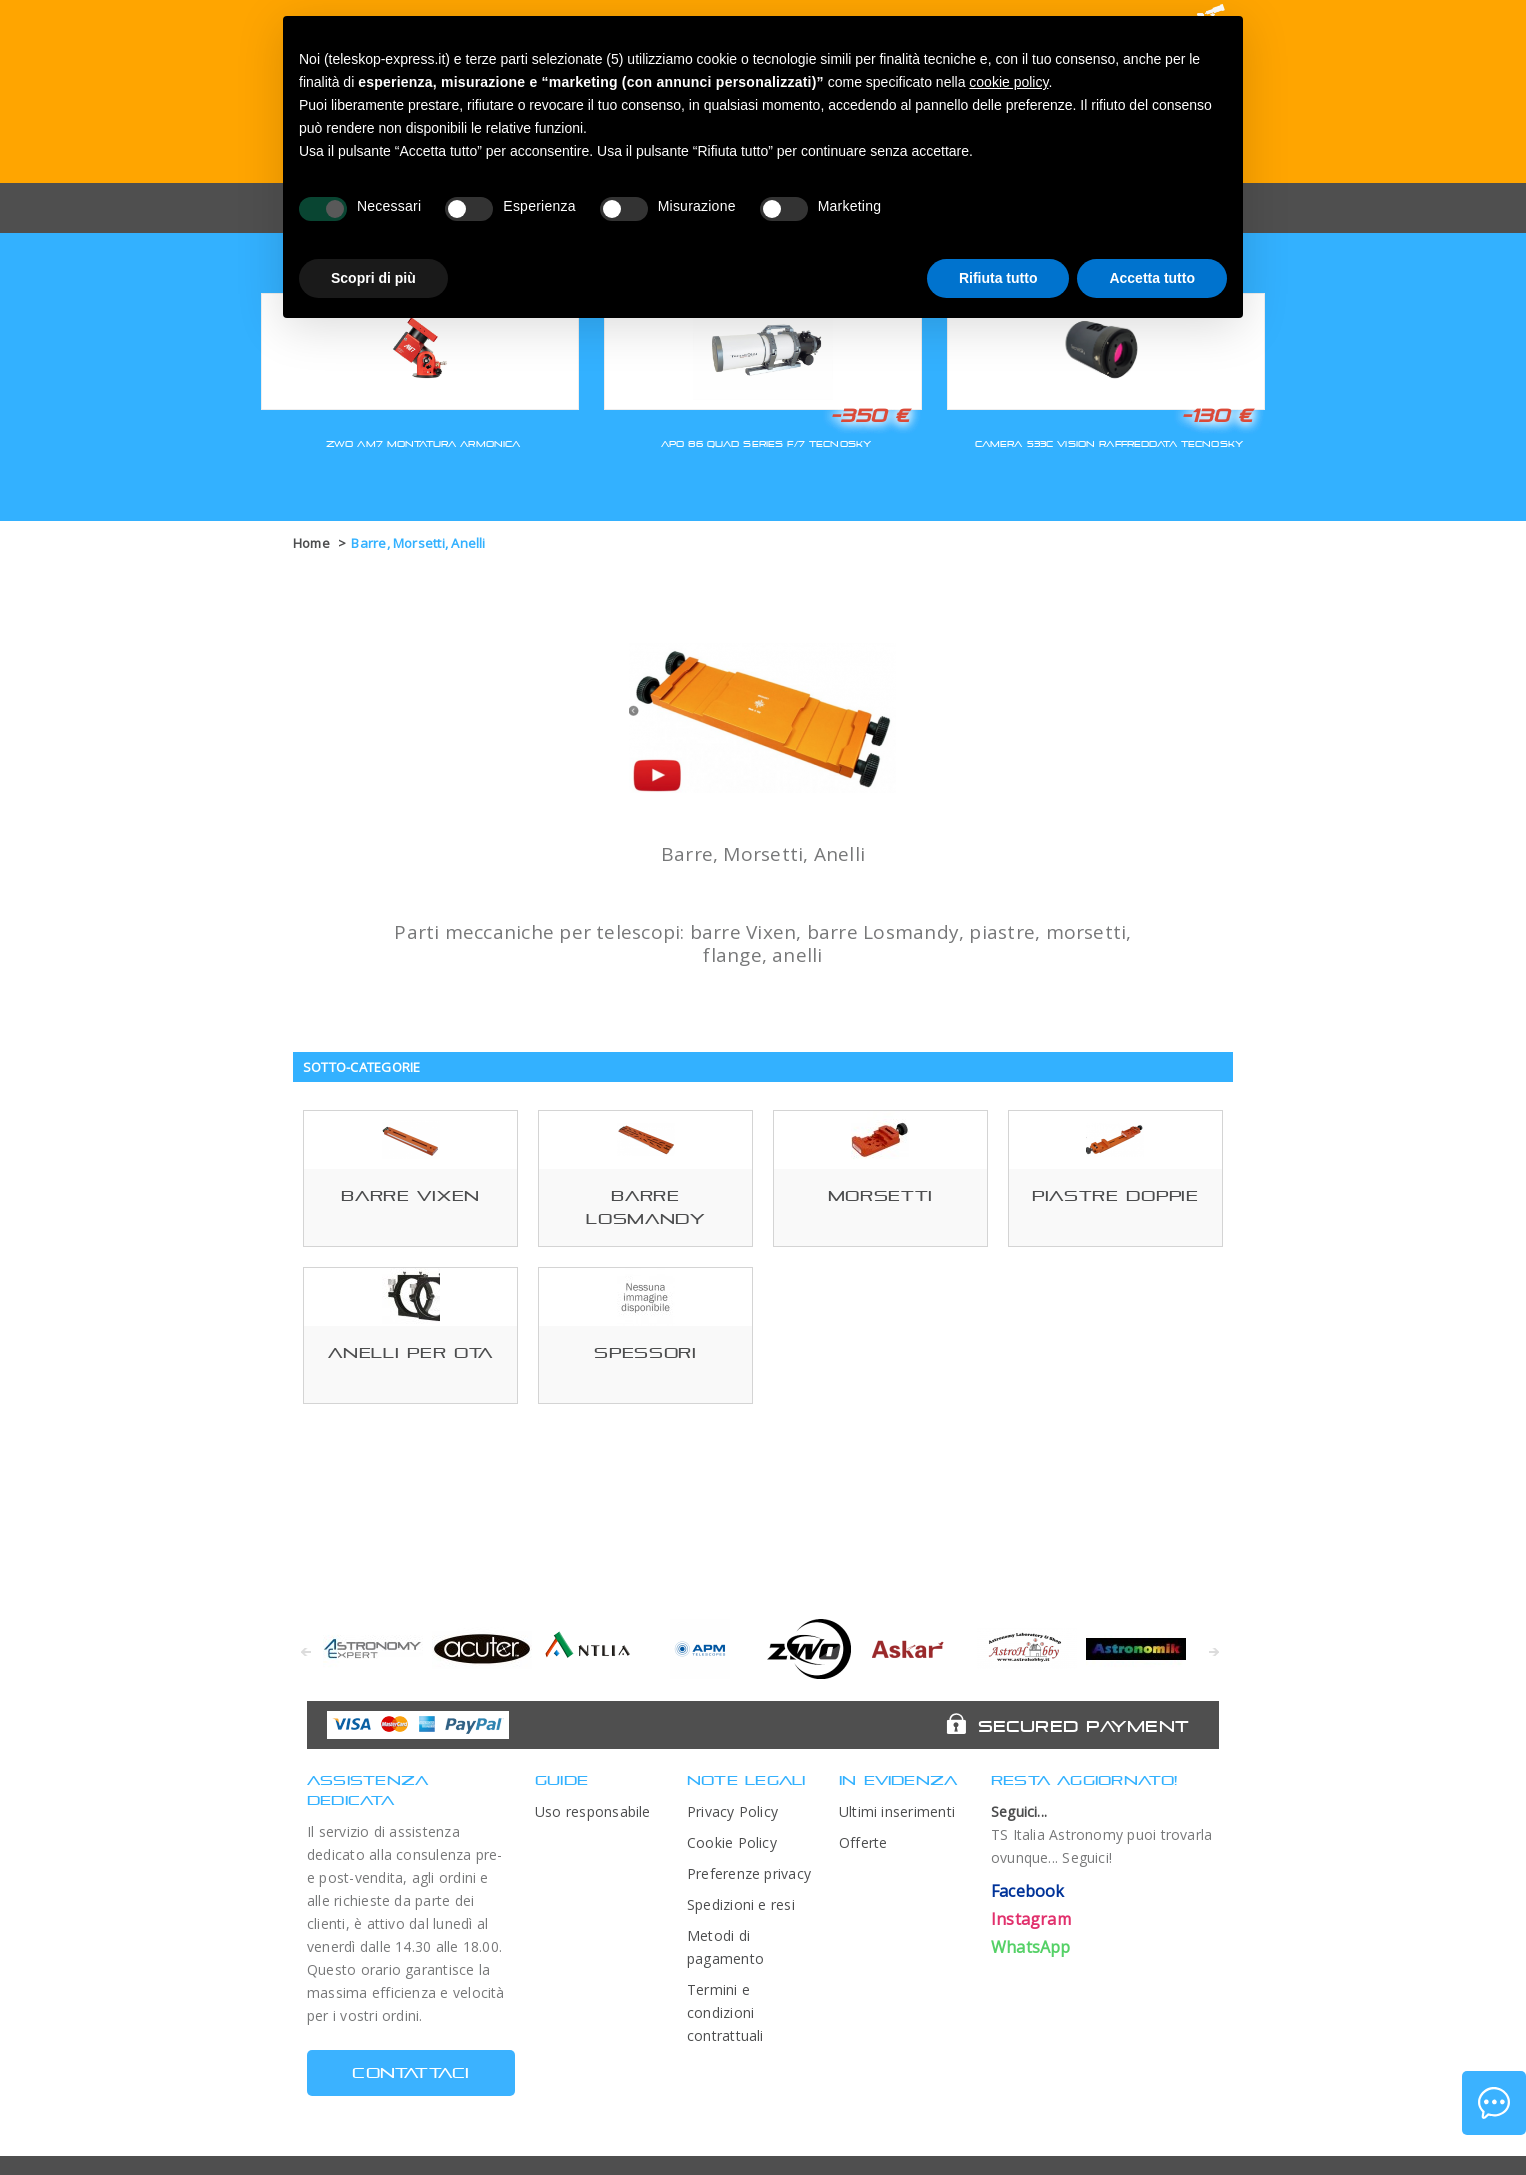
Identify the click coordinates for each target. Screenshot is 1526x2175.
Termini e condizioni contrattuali (725, 2012)
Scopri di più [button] (373, 278)
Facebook (1028, 1891)
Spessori (645, 1352)
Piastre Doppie (1115, 1195)
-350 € (870, 415)
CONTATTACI (410, 2072)
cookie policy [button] (1008, 82)
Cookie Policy (732, 1842)
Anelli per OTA (410, 1352)
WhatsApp (1031, 1947)
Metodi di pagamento (725, 1947)
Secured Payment (1083, 1726)
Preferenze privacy (749, 1873)
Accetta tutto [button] (1152, 278)
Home (311, 543)
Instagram (1031, 1919)
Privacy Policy (732, 1811)
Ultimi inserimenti (897, 1811)
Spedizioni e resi (741, 1904)
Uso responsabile (593, 1811)
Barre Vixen (410, 1195)
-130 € (1217, 415)
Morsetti (881, 1195)
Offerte (863, 1842)
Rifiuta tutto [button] (998, 278)
